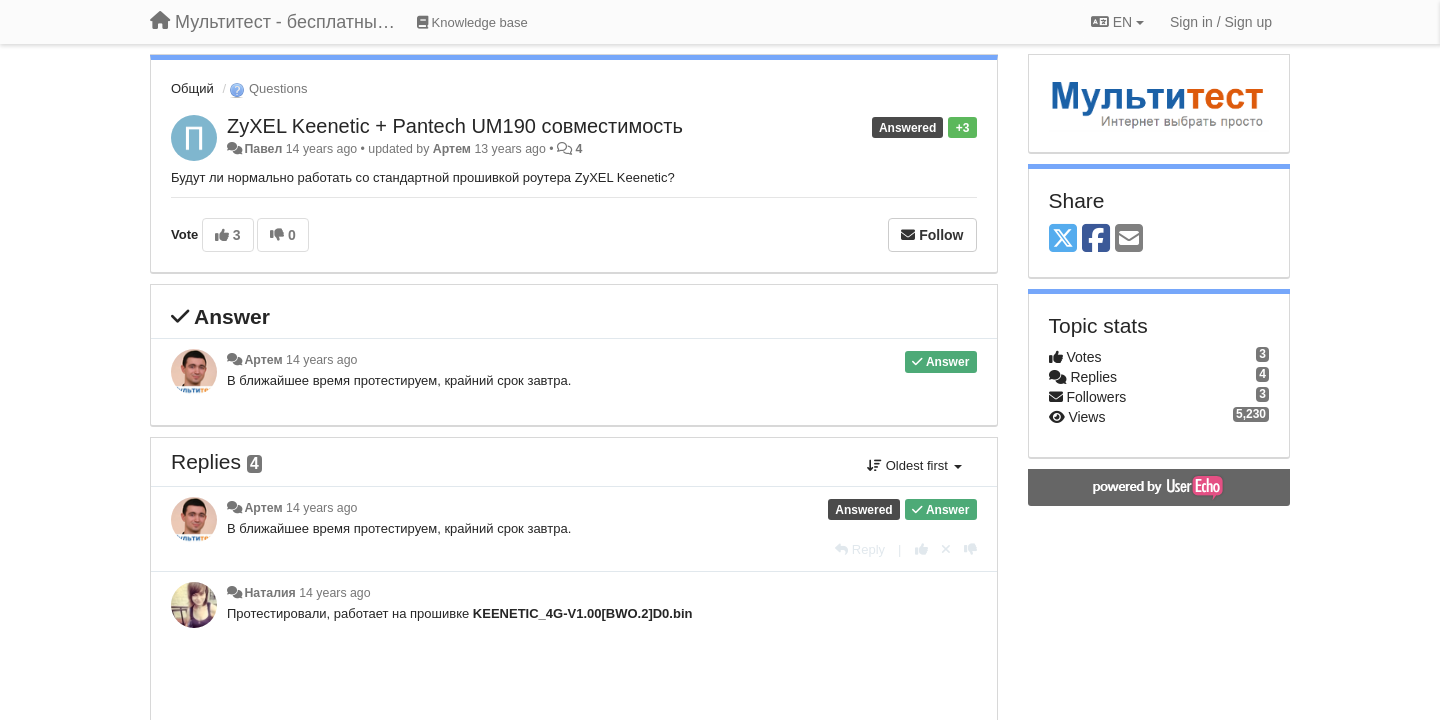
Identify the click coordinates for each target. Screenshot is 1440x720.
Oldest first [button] (914, 465)
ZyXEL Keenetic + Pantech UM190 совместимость (455, 126)
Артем (452, 149)
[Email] (1129, 239)
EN (1117, 22)
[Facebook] (1096, 239)
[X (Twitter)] (1063, 239)
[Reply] (860, 549)
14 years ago (321, 360)
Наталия (269, 593)
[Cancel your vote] (946, 549)
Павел (263, 149)
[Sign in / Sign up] (1221, 22)
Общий (192, 88)
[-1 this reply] (970, 549)
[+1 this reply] (921, 549)
